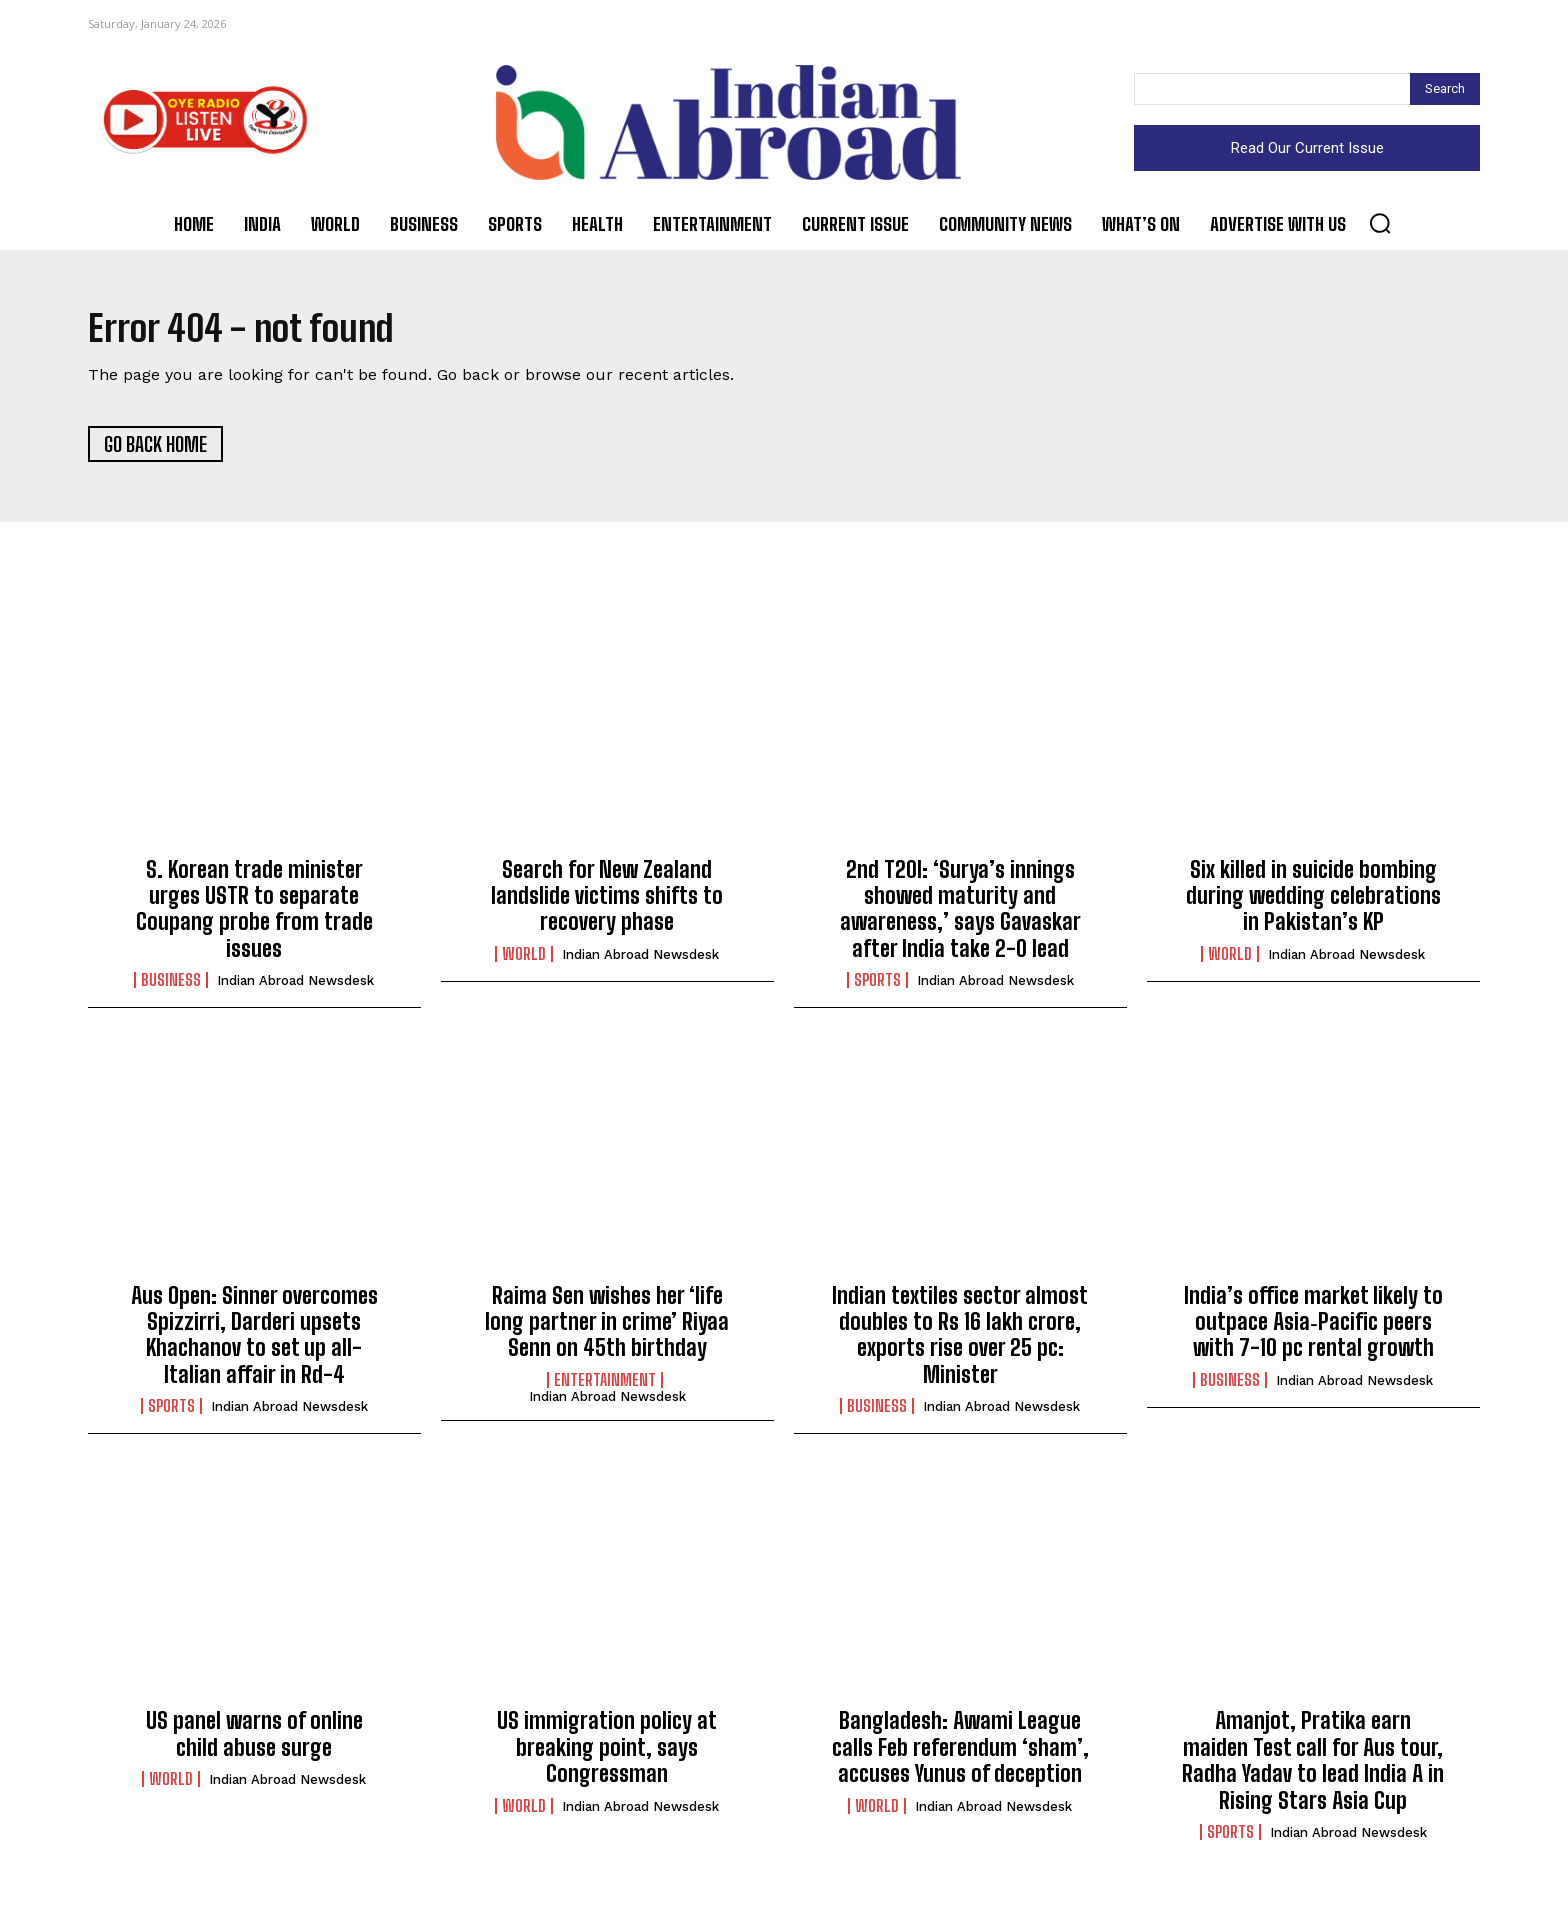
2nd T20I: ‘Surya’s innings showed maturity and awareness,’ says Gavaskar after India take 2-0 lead (960, 914)
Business (171, 986)
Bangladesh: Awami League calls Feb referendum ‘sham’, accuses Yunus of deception (960, 1753)
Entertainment (605, 1385)
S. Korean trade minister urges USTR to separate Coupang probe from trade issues (254, 914)
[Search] (1445, 89)
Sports (877, 986)
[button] (1380, 223)
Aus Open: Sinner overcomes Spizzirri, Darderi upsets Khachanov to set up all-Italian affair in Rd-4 (254, 1340)
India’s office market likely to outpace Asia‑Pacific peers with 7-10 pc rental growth (1313, 1327)
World (524, 959)
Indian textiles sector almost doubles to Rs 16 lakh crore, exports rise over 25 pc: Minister (960, 1340)
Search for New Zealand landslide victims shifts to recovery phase (607, 901)
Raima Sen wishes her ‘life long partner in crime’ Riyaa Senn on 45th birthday (607, 1327)
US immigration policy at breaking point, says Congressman (607, 1753)
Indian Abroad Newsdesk (295, 986)
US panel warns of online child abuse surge (254, 1739)
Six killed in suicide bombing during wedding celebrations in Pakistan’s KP (1313, 901)
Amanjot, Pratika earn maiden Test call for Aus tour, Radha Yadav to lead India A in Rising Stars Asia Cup (1313, 1766)
